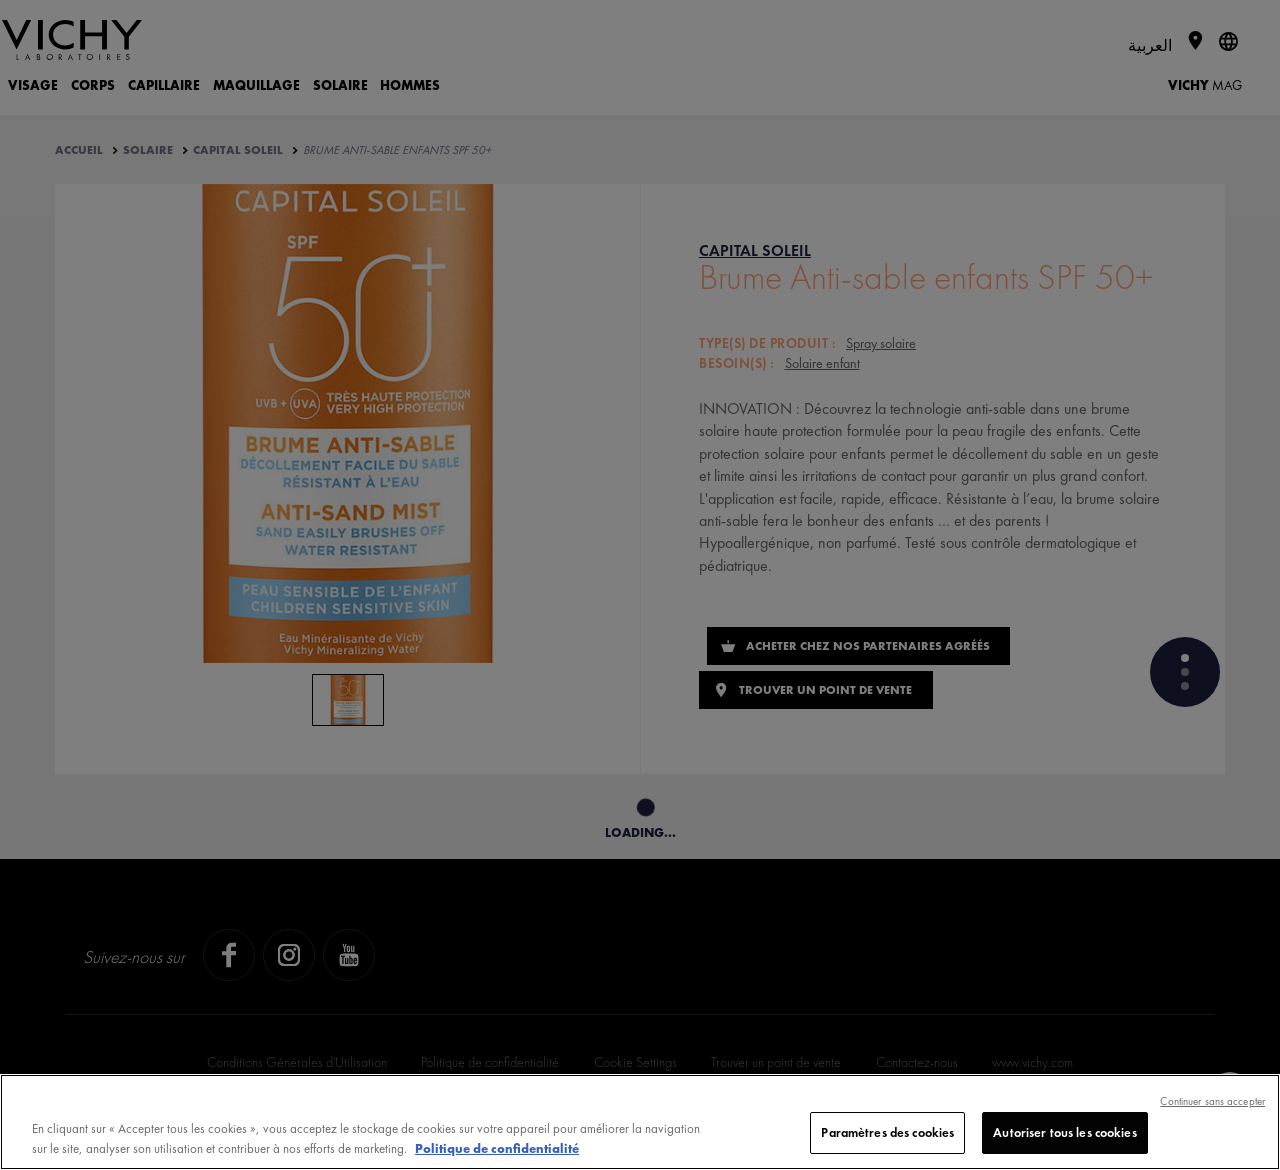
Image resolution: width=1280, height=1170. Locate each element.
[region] (640, 1122)
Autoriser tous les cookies (1064, 1132)
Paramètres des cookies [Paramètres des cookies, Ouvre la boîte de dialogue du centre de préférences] (887, 1132)
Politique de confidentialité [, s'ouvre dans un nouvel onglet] (497, 1148)
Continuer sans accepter (1212, 1101)
